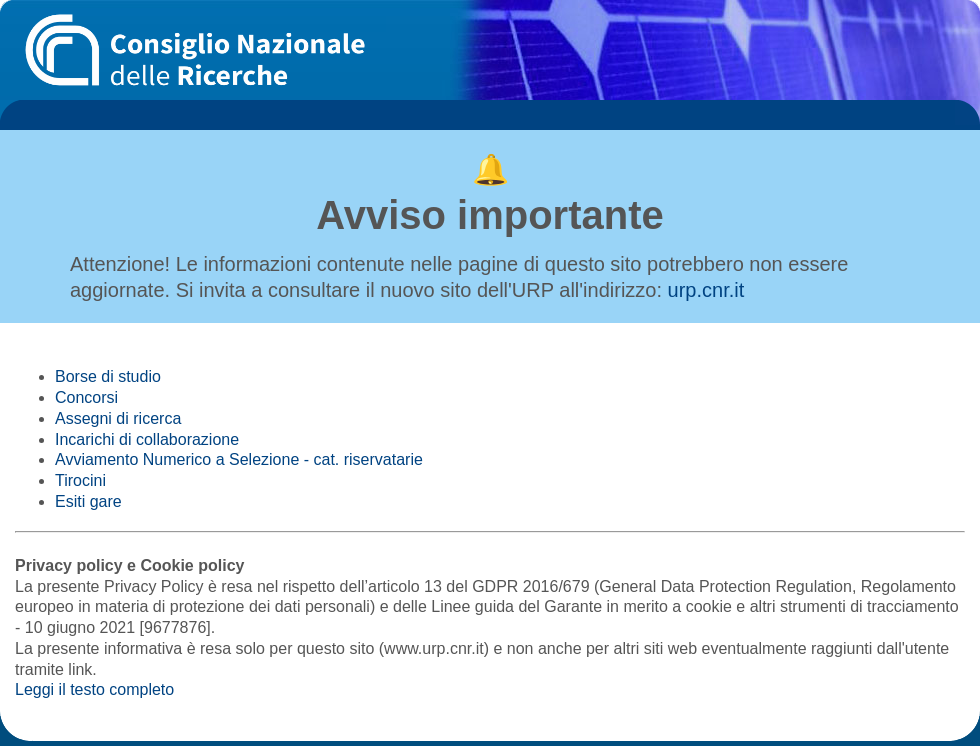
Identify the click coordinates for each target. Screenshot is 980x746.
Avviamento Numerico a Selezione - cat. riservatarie (239, 459)
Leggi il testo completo (94, 689)
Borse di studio (108, 376)
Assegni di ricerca (118, 418)
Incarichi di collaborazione (147, 439)
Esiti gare (88, 501)
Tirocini (80, 480)
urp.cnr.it (706, 290)
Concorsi (86, 397)
